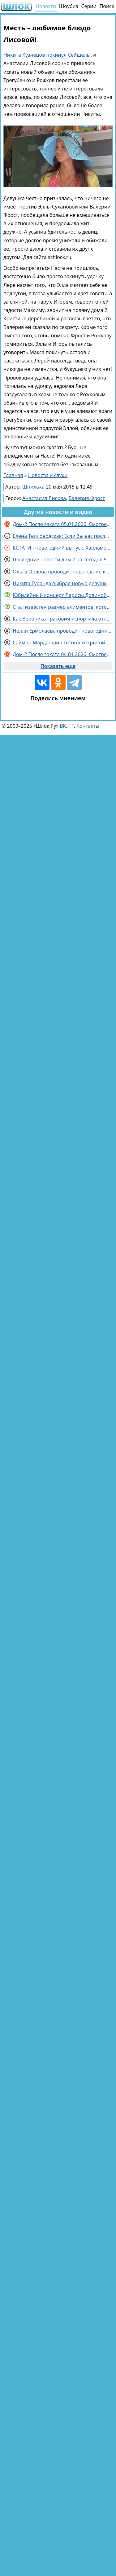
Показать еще (58, 666)
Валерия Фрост (86, 498)
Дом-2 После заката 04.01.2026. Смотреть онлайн (62, 654)
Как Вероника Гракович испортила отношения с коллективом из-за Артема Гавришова (62, 618)
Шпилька (33, 486)
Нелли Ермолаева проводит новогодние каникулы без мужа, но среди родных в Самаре (62, 630)
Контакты (87, 725)
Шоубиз (68, 6)
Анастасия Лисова (44, 498)
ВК (63, 725)
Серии (88, 6)
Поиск (107, 6)
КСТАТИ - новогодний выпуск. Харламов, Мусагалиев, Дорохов (62, 547)
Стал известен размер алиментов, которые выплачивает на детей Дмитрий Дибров (62, 606)
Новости (46, 6)
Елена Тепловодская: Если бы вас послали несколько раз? (62, 536)
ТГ (71, 725)
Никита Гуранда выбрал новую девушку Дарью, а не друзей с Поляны (62, 583)
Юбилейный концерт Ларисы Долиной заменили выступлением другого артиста (62, 595)
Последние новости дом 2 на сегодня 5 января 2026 (62, 559)
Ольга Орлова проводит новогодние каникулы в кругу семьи (62, 571)
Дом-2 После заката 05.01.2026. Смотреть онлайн (62, 524)
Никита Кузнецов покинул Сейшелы (47, 54)
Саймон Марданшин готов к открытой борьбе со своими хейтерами (62, 642)
